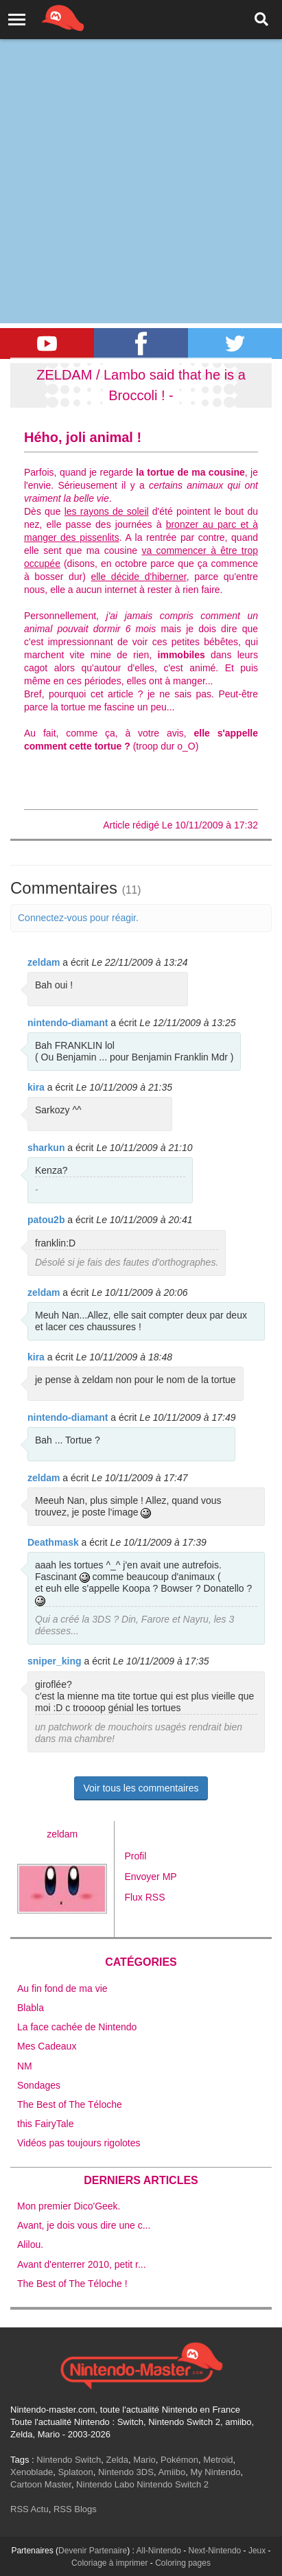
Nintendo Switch (68, 2460)
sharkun (45, 1147)
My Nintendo (215, 2472)
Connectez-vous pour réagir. (78, 917)
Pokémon (179, 2460)
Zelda (117, 2460)
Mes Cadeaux (46, 2046)
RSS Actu (29, 2509)
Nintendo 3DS (126, 2472)
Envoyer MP (150, 1876)
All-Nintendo (158, 2550)
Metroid (218, 2460)
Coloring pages (183, 2563)
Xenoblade (31, 2472)
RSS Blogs (75, 2509)
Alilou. (30, 2244)
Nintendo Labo (105, 2484)
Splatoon (75, 2472)
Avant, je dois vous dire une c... (83, 2225)
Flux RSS (144, 1897)
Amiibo (171, 2472)
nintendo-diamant (67, 1022)
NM (24, 2066)
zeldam (43, 962)
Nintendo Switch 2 (173, 2484)
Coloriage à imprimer (109, 2563)
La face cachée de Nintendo (77, 2026)
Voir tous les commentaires (140, 1788)
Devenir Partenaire (92, 2550)
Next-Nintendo (215, 2550)
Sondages (38, 2085)
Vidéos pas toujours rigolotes (79, 2142)
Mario (144, 2460)
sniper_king (54, 1661)
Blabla (30, 2007)
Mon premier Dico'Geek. (69, 2206)
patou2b (45, 1219)
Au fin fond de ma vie (62, 1988)
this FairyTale (45, 2123)
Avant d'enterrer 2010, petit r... (81, 2264)
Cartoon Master (40, 2484)
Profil (135, 1855)
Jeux (257, 2550)
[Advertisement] (141, 148)
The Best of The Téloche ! (72, 2283)
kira (36, 1087)
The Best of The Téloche (69, 2104)
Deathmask (53, 1542)
